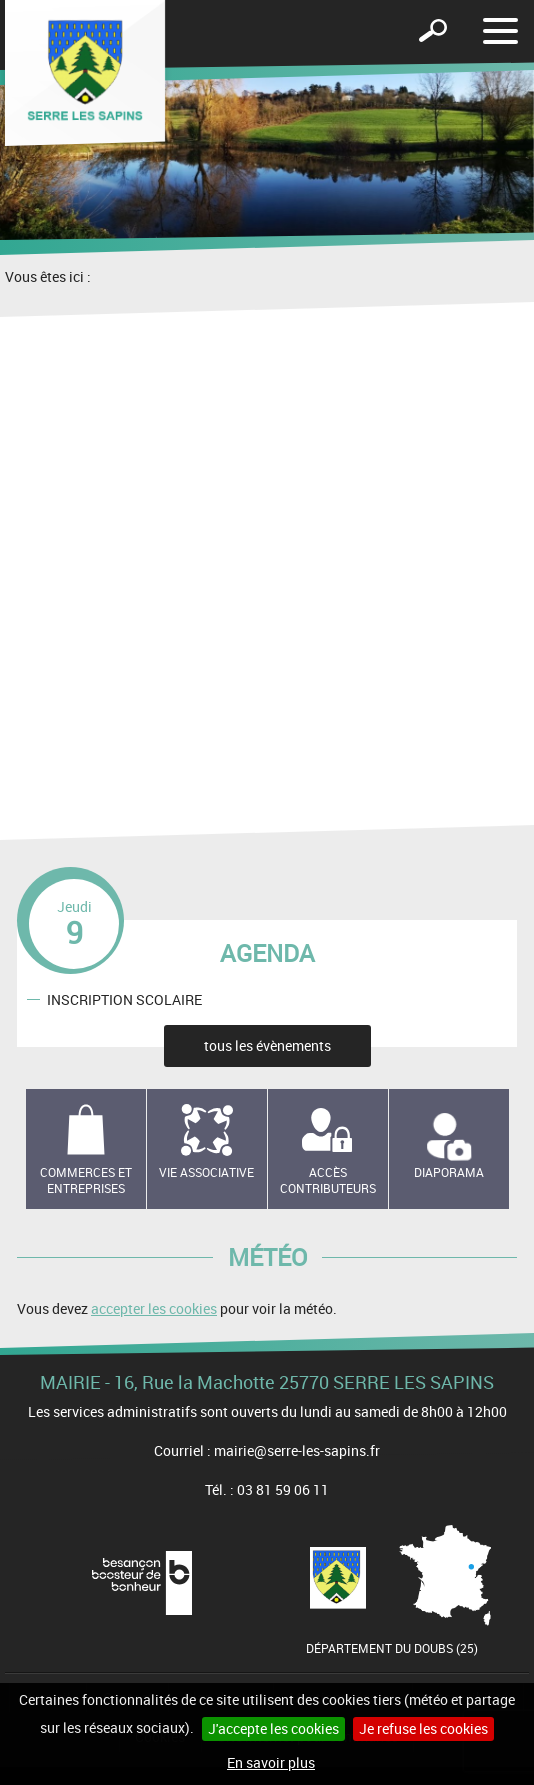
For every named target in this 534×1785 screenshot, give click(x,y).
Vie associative (206, 1172)
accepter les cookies (154, 1308)
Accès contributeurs (328, 1180)
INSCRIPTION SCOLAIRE (124, 998)
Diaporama (449, 1172)
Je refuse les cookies (423, 1728)
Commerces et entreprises (86, 1180)
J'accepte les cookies (273, 1728)
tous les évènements (267, 1045)
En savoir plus (271, 1762)
